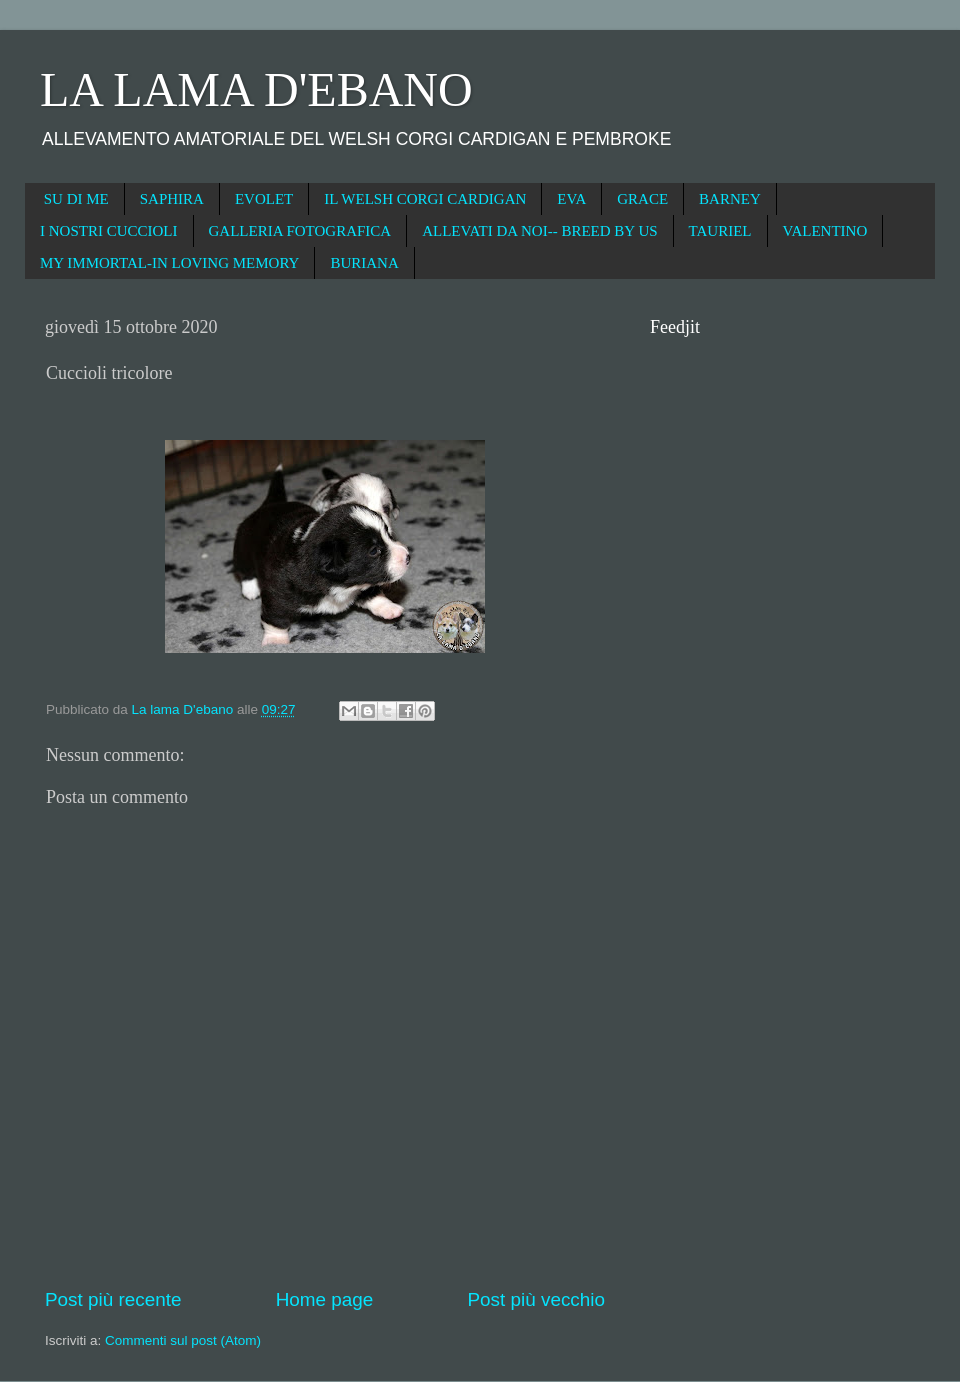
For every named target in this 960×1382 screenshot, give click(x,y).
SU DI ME (76, 199)
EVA (571, 199)
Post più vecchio (536, 1299)
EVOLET (264, 199)
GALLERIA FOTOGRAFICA (300, 231)
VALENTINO (825, 231)
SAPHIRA (172, 199)
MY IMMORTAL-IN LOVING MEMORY (169, 263)
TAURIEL (720, 231)
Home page (325, 1299)
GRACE (642, 199)
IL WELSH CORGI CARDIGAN (425, 199)
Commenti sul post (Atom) (183, 1340)
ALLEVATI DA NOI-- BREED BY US (539, 231)
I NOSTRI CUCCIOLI (109, 231)
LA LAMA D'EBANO (256, 89)
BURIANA (364, 263)
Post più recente (113, 1299)
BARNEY (730, 199)
